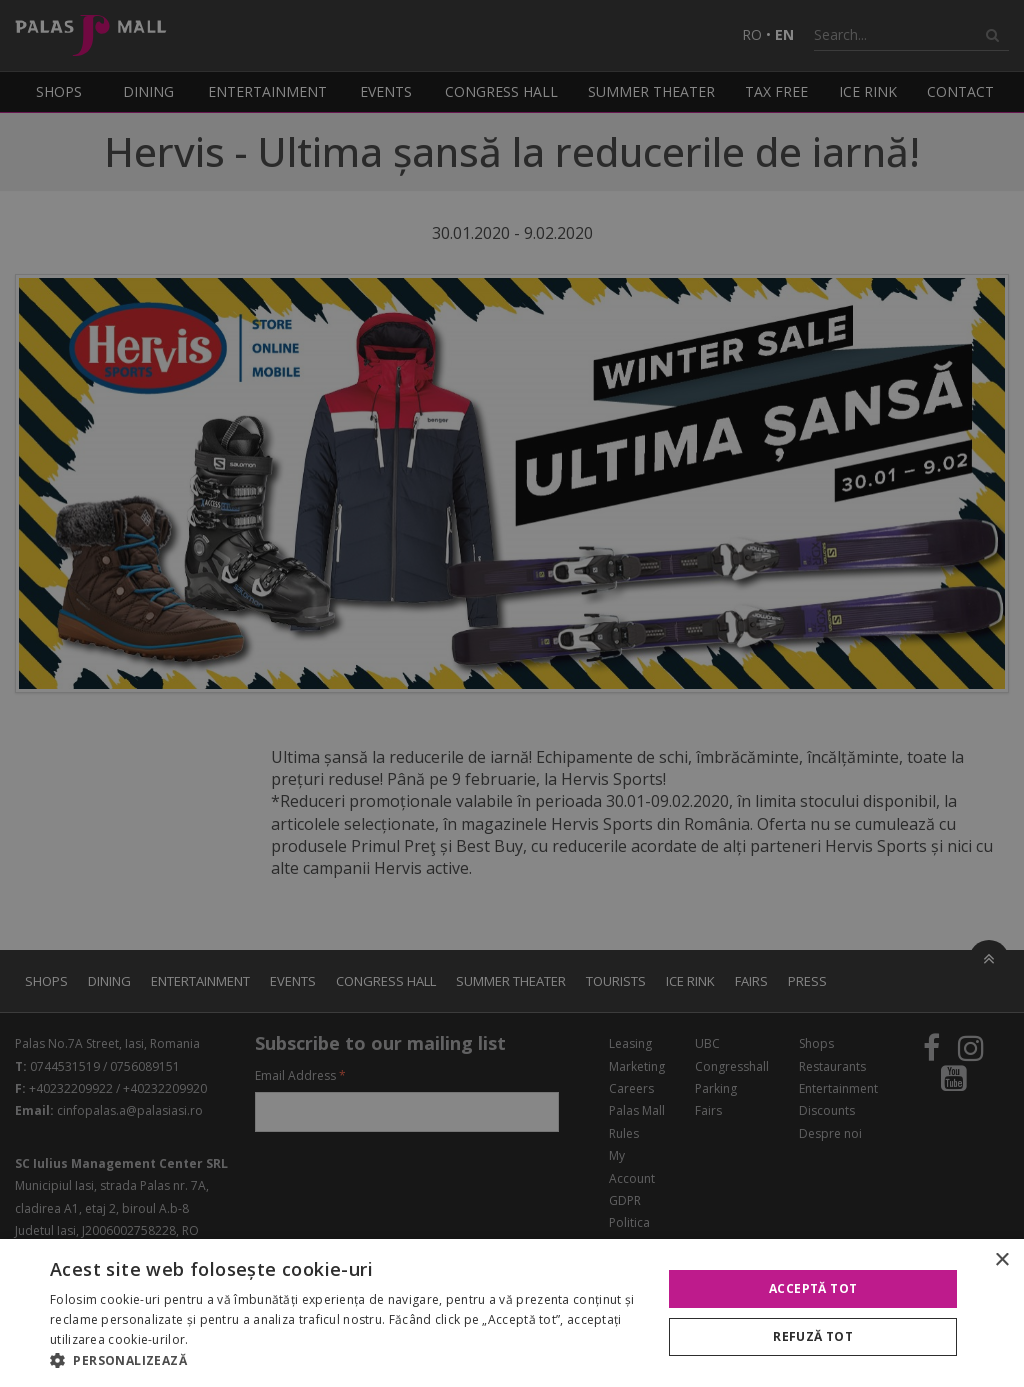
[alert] (512, 693)
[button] (347, 1361)
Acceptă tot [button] (813, 1288)
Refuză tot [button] (813, 1336)
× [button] (1001, 1260)
